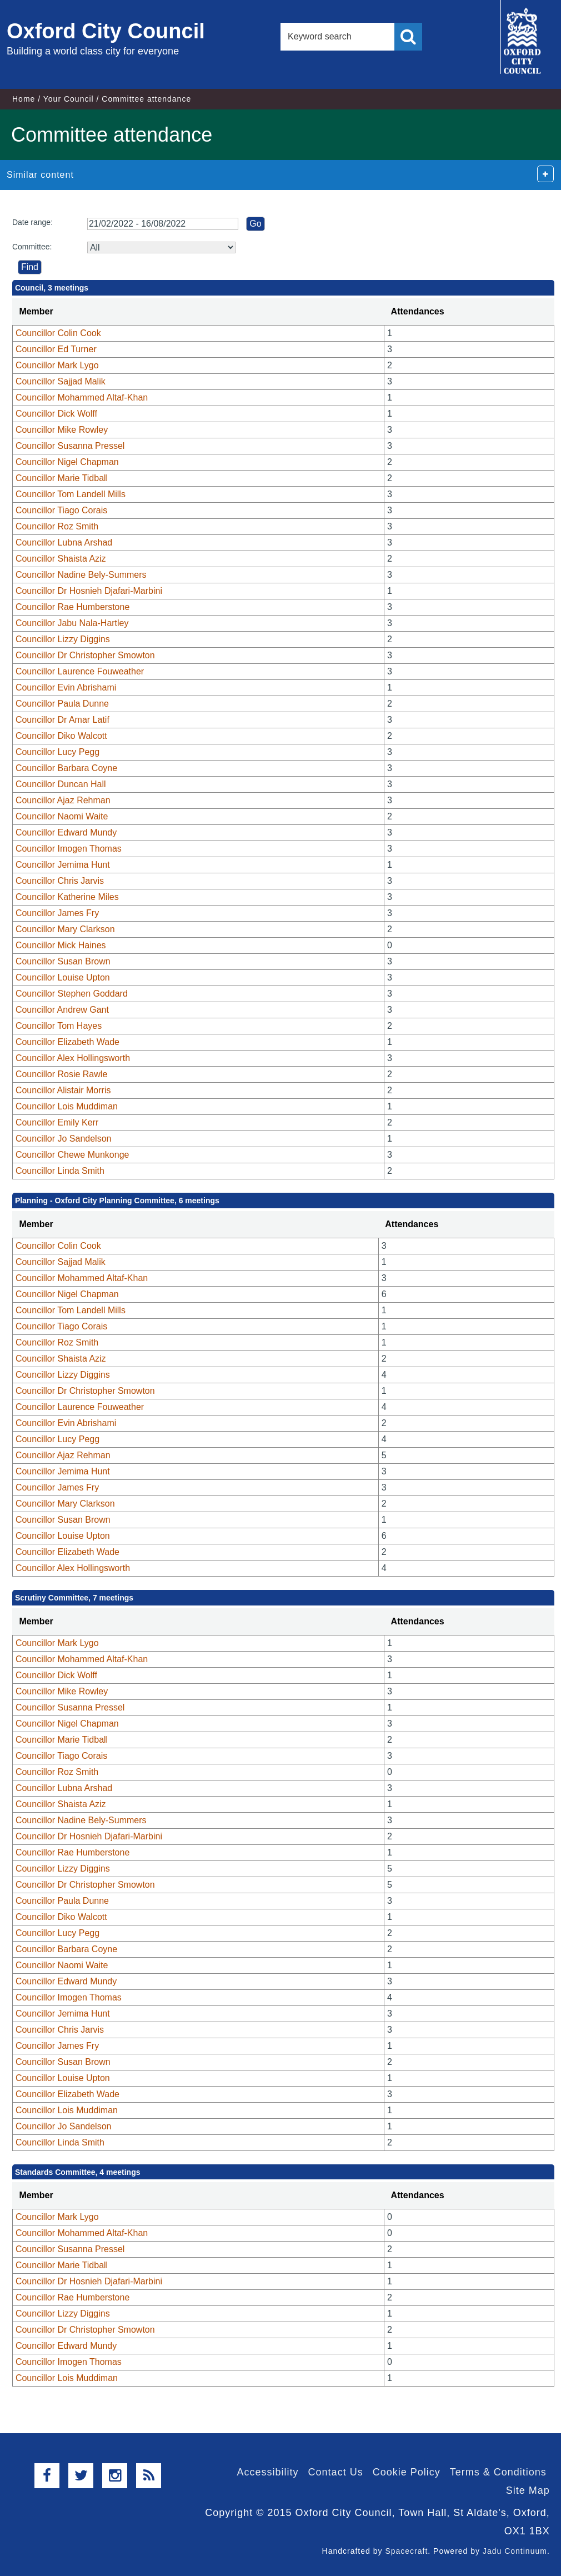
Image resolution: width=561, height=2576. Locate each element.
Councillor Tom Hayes (59, 1026)
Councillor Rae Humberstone (72, 607)
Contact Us (335, 2472)
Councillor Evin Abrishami (66, 687)
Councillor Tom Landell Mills (71, 494)
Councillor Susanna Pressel (70, 446)
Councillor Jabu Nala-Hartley (72, 623)
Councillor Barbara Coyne (66, 768)
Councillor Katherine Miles (67, 897)
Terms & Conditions (498, 2472)
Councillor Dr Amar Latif (62, 719)
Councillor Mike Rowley (62, 429)
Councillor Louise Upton (63, 977)
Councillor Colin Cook (58, 333)
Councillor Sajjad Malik (61, 381)
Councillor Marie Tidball (62, 478)
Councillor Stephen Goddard (72, 993)
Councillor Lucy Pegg (57, 752)
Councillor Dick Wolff (56, 413)
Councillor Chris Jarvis (60, 881)
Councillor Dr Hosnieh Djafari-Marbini (89, 591)
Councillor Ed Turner (56, 349)
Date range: (32, 222)
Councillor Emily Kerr (57, 1122)
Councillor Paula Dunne (62, 703)
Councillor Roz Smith (57, 526)
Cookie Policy (406, 2472)
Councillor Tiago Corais (61, 510)
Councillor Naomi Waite (62, 816)
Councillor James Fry (57, 913)
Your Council (68, 98)
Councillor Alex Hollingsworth (73, 1058)
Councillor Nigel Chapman (67, 462)
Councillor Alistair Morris (63, 1090)
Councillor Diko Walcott (61, 736)
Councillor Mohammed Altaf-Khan (82, 397)
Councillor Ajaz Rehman (63, 800)
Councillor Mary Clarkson (65, 929)
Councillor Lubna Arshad (64, 542)
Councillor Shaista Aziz (61, 558)
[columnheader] (198, 312)
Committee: (32, 246)
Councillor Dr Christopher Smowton (85, 655)
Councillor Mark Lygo (57, 365)
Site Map (528, 2490)
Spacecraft (406, 2551)
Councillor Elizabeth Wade (67, 1042)
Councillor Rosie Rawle (61, 1074)
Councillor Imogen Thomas (69, 848)
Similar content (40, 174)
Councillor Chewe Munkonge (72, 1154)
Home (23, 98)
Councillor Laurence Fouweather (80, 671)
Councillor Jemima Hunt (63, 864)
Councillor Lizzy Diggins (63, 639)
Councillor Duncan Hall (61, 784)
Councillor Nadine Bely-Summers (81, 574)
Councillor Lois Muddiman (67, 1106)
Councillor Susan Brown (63, 961)
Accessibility (268, 2472)
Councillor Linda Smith (60, 1171)
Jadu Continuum (515, 2551)
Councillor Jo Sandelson (64, 1138)
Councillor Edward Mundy (66, 832)
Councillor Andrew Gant (62, 1009)
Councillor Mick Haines (61, 945)
